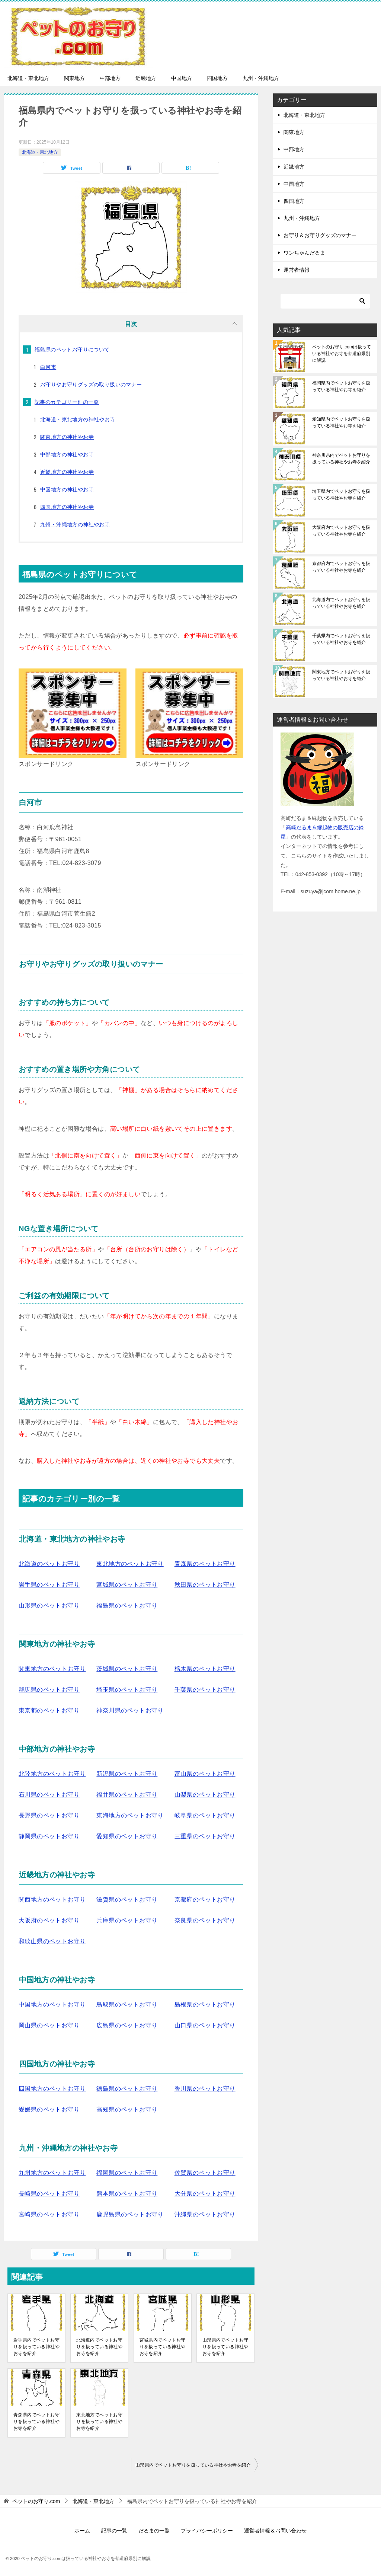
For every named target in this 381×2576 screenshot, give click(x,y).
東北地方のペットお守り (129, 1564)
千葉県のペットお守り (205, 1689)
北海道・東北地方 (28, 78)
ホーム (82, 2531)
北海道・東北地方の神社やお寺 (77, 419)
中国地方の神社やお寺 (67, 489)
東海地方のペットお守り (129, 1815)
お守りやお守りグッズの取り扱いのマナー (91, 384)
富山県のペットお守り (205, 1774)
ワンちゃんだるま (304, 253)
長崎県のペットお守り (49, 2193)
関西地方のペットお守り (52, 1899)
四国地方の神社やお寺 (67, 507)
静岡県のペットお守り (49, 1836)
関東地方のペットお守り (52, 1669)
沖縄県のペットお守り (205, 2214)
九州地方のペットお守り (52, 2173)
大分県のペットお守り (205, 2193)
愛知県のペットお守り (126, 1836)
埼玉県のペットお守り (126, 1689)
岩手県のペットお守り (49, 1584)
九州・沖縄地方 (261, 78)
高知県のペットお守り (126, 2109)
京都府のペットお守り (205, 1899)
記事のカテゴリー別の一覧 (67, 402)
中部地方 (110, 78)
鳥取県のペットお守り (126, 2004)
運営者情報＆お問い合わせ (275, 2531)
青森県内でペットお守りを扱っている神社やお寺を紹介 (36, 2421)
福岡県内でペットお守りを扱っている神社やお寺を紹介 (341, 386)
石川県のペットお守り (49, 1794)
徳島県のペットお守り (126, 2088)
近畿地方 (145, 78)
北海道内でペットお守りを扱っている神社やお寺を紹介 (99, 2346)
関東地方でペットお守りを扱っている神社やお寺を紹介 (341, 675)
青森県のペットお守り (205, 1564)
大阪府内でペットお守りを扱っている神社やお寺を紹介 (341, 531)
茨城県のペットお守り (126, 1669)
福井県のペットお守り (126, 1794)
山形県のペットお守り (49, 1605)
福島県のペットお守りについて (72, 349)
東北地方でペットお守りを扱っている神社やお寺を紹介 (99, 2421)
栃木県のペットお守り (205, 1669)
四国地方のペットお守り (52, 2088)
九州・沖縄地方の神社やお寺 (75, 524)
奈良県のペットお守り (205, 1920)
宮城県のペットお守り (126, 1584)
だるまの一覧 (154, 2531)
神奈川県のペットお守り (129, 1710)
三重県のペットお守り (205, 1836)
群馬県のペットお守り (49, 1689)
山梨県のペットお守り (205, 1794)
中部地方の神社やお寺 (67, 454)
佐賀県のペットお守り (205, 2173)
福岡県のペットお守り (126, 2173)
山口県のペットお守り (205, 2025)
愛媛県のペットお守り (49, 2109)
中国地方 (181, 78)
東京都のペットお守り (49, 1710)
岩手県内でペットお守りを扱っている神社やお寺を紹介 (36, 2346)
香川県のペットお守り (205, 2088)
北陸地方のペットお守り (52, 1774)
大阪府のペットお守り (49, 1920)
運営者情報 (297, 270)
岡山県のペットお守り (49, 2025)
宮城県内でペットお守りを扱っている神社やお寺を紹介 (163, 2346)
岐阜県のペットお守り (205, 1815)
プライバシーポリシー (207, 2531)
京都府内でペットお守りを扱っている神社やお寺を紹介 (341, 567)
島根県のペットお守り (205, 2004)
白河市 (48, 367)
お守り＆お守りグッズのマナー (320, 235)
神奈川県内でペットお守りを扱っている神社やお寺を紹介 (341, 459)
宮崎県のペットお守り (49, 2214)
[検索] (325, 301)
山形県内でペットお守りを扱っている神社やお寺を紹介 (225, 2346)
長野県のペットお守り (49, 1815)
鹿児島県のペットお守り (129, 2214)
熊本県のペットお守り (126, 2193)
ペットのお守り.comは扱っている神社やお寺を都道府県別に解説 (341, 353)
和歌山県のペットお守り (52, 1941)
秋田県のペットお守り (205, 1584)
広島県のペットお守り (126, 2025)
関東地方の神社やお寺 (67, 437)
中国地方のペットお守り (52, 2004)
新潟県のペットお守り (126, 1774)
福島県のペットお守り (126, 1605)
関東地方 (74, 78)
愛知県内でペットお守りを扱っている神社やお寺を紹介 (341, 422)
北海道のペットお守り (49, 1564)
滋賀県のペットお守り (126, 1899)
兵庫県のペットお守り (126, 1920)
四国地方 (217, 78)
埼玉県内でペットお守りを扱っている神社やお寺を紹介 (341, 495)
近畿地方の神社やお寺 (67, 472)
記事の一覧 (114, 2531)
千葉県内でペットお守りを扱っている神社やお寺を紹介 (341, 639)
